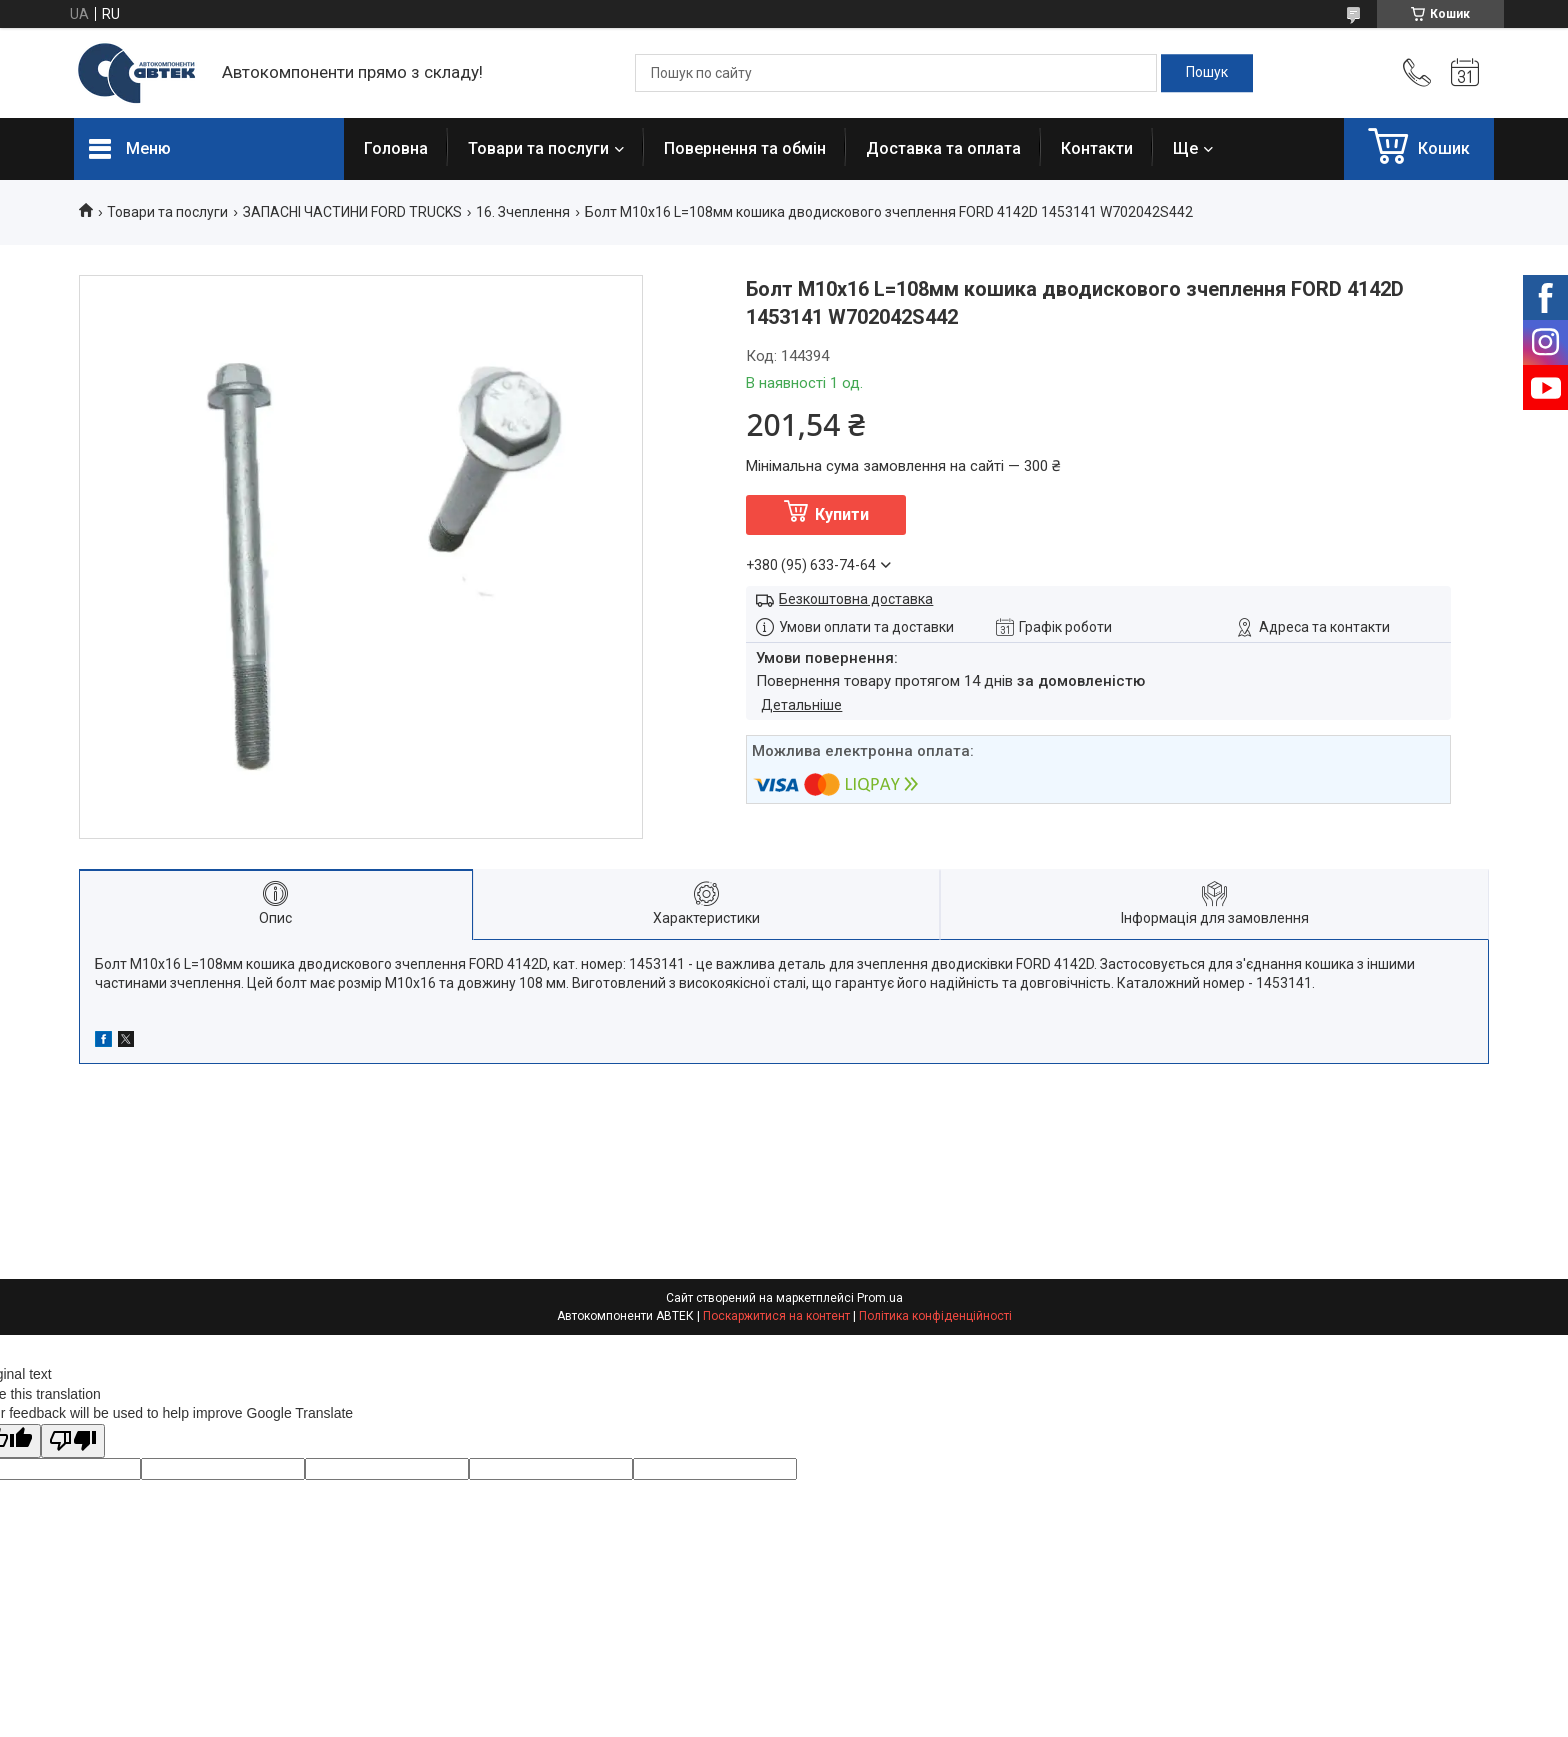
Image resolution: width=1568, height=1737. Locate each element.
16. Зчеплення (523, 212)
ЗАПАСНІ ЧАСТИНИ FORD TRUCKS (352, 212)
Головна (396, 148)
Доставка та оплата (943, 148)
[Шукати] (1207, 73)
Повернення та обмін (745, 148)
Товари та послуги (538, 148)
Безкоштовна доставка (856, 599)
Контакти (1097, 148)
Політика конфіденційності (935, 1316)
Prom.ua (880, 1298)
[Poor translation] (73, 1441)
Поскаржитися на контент (776, 1316)
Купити (842, 514)
